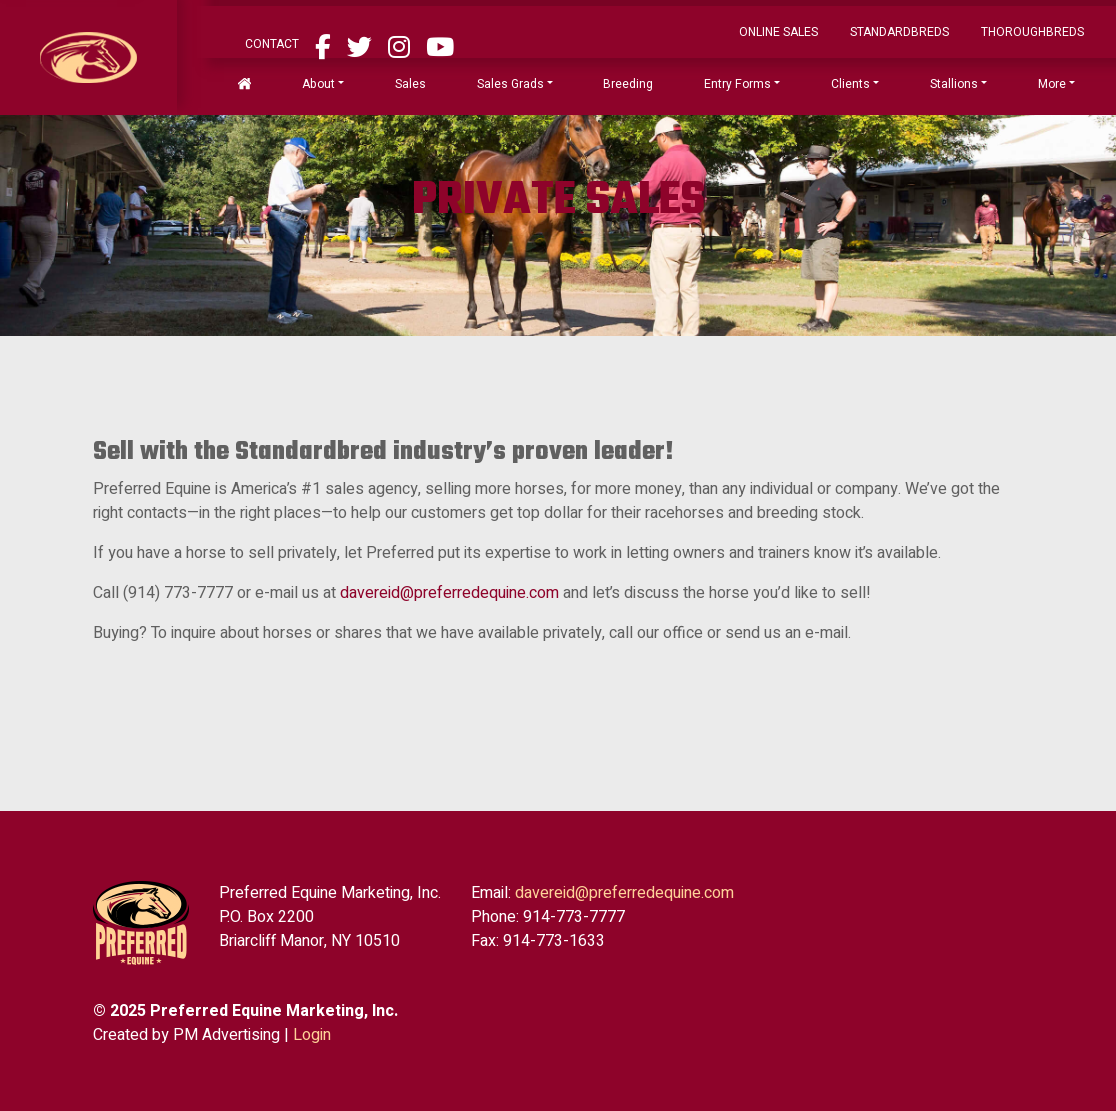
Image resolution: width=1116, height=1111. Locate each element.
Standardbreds (899, 32)
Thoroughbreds (1032, 32)
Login (312, 1035)
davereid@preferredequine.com (449, 593)
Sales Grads (510, 84)
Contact (272, 44)
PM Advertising (226, 1035)
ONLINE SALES (778, 32)
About (318, 84)
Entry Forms (737, 84)
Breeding (628, 84)
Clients (850, 84)
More (1052, 84)
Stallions (954, 84)
